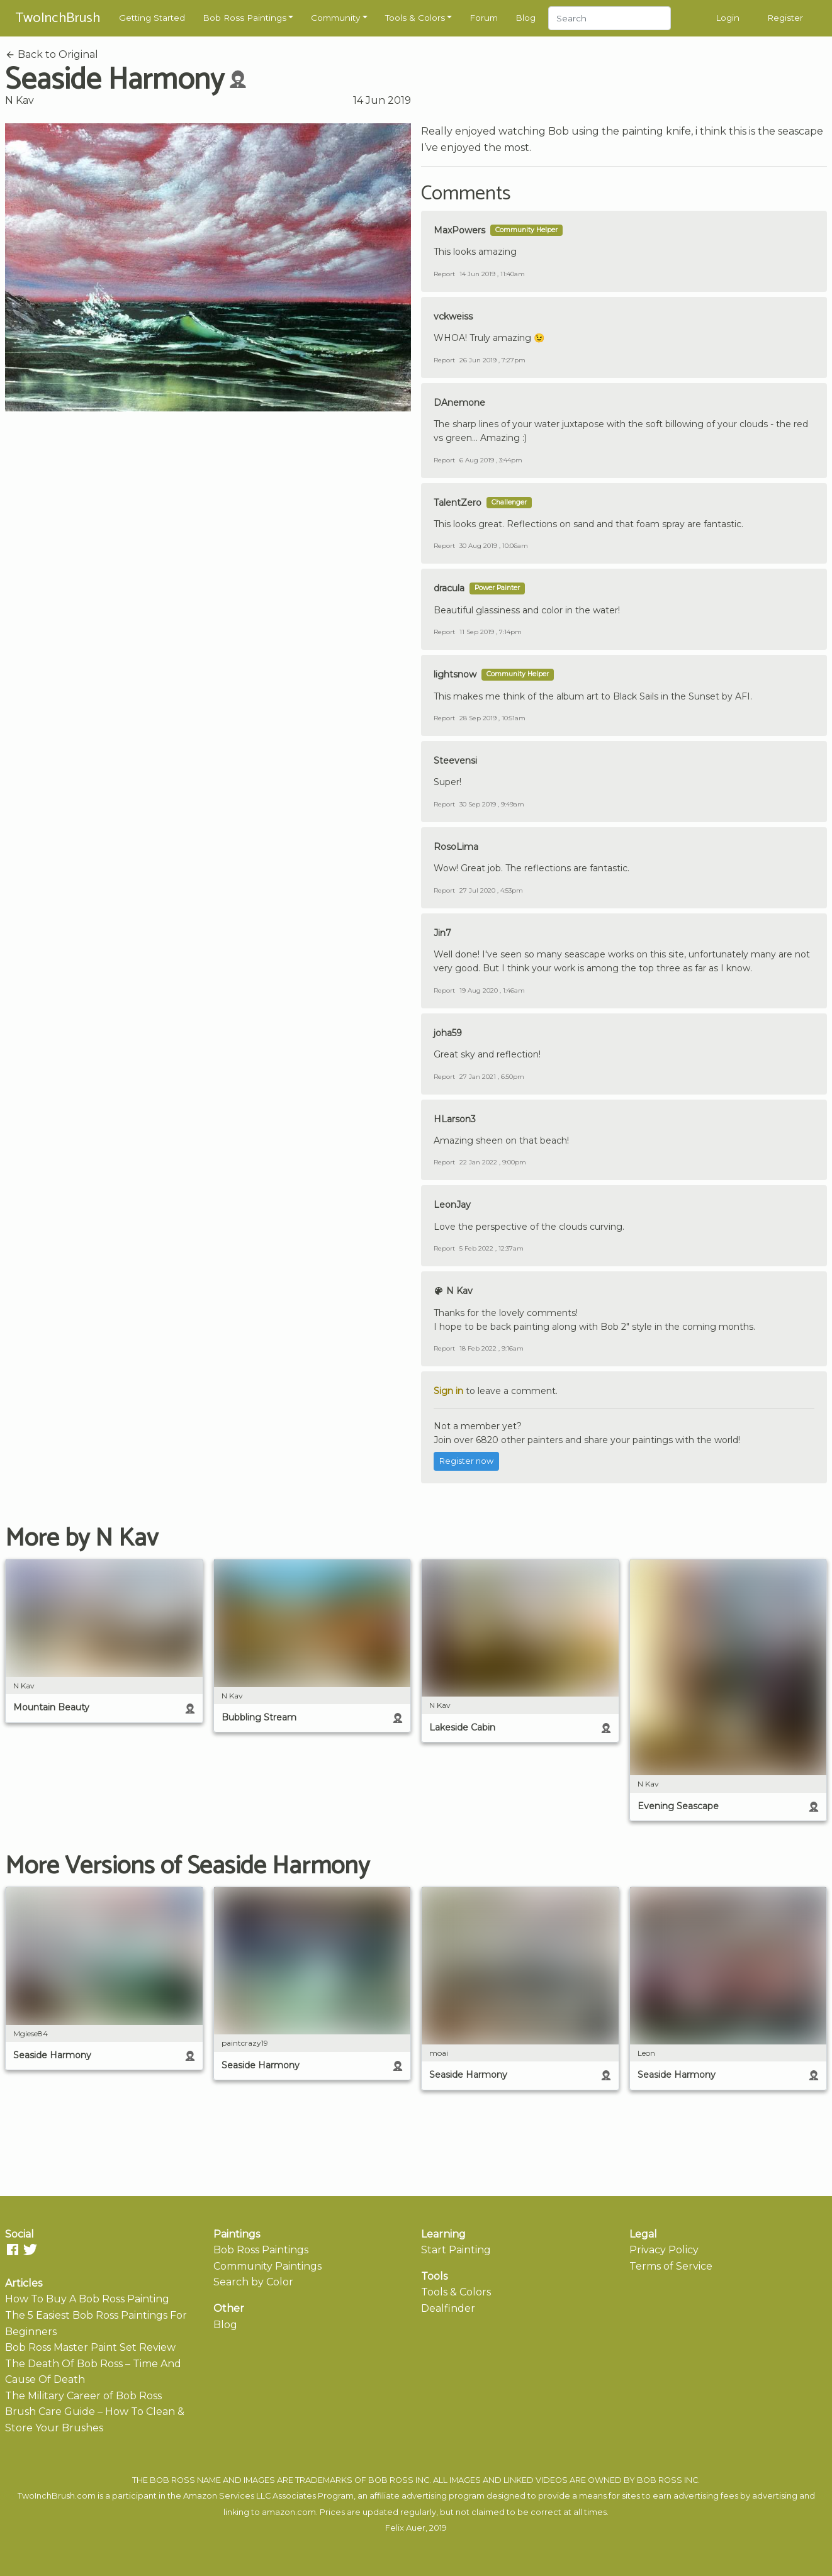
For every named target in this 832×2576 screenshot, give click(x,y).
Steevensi (455, 760)
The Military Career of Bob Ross (83, 2396)
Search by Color (253, 2282)
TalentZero (457, 502)
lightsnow (455, 674)
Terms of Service (670, 2266)
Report (444, 274)
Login (727, 18)
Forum (483, 18)
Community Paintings (267, 2266)
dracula (449, 588)
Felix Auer (405, 2528)
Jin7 (442, 933)
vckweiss (453, 316)
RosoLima (456, 846)
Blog (525, 18)
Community (335, 18)
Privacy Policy (664, 2250)
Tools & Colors (415, 18)
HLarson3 (455, 1119)
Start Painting (456, 2250)
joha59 (448, 1033)
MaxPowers (459, 230)
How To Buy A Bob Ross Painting (87, 2299)
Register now (466, 1461)
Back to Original (51, 54)
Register (785, 18)
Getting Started (152, 18)
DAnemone (459, 402)
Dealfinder (448, 2308)
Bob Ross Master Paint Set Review (90, 2347)
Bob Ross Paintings (244, 18)
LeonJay (452, 1204)
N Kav (19, 100)
